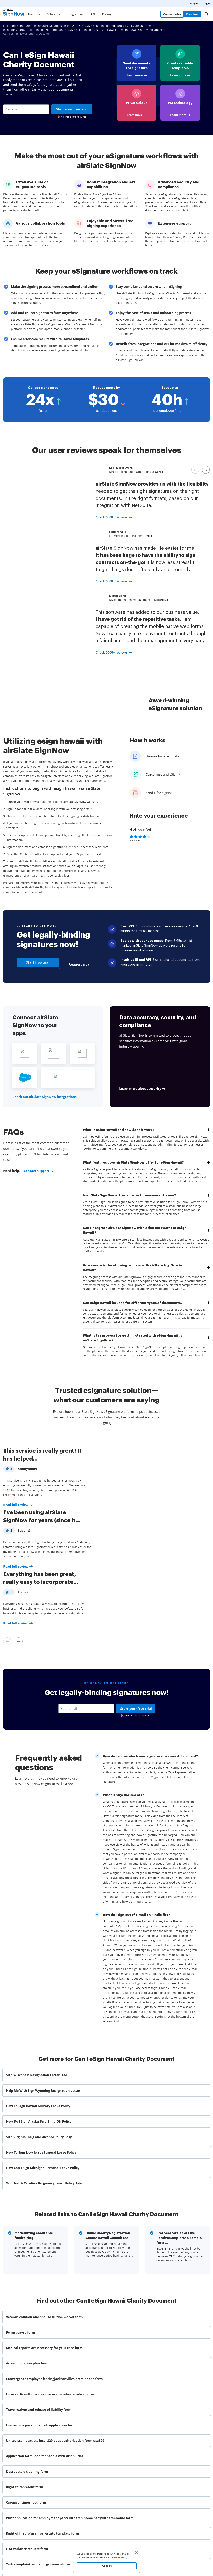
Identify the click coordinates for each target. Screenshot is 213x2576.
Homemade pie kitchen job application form (98, 2311)
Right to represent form (166, 2335)
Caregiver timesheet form (28, 2358)
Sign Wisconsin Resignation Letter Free (34, 2076)
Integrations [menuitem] (75, 14)
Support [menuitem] (194, 3)
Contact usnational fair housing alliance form (172, 2381)
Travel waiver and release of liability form (36, 2311)
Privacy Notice (38, 2564)
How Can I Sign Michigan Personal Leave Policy (34, 2123)
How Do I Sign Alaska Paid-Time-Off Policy (35, 2100)
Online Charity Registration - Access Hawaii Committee (108, 2180)
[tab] (146, 1128)
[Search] (207, 14)
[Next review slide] (206, 470)
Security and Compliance (68, 2564)
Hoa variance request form (29, 2381)
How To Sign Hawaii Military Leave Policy (174, 2076)
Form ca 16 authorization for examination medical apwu (170, 2288)
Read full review (15, 1503)
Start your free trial (72, 109)
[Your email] (26, 109)
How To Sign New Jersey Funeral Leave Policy (172, 2100)
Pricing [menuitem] (106, 14)
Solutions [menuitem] (53, 14)
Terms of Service (14, 2564)
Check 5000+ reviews (112, 517)
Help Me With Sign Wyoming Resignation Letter (99, 2076)
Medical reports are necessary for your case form (173, 2265)
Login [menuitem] (207, 3)
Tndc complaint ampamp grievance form (105, 2381)
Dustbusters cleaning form (98, 2335)
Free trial (193, 14)
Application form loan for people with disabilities (33, 2335)
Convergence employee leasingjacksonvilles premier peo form (103, 2288)
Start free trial (63, 2544)
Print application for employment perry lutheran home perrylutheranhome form (103, 2358)
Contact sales (171, 14)
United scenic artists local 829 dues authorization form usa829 (174, 2311)
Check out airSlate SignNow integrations (44, 1095)
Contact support (36, 1169)
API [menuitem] (93, 14)
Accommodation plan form (29, 2288)
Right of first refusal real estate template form (172, 2358)
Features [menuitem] (34, 14)
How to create (144, 2493)
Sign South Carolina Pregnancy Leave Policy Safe (101, 2123)
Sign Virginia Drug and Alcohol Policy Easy (106, 2100)
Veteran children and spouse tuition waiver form (36, 2265)
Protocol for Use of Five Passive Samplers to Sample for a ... (179, 2183)
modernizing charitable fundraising (33, 2180)
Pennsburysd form (91, 2264)
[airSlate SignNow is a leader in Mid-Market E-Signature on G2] (13, 704)
